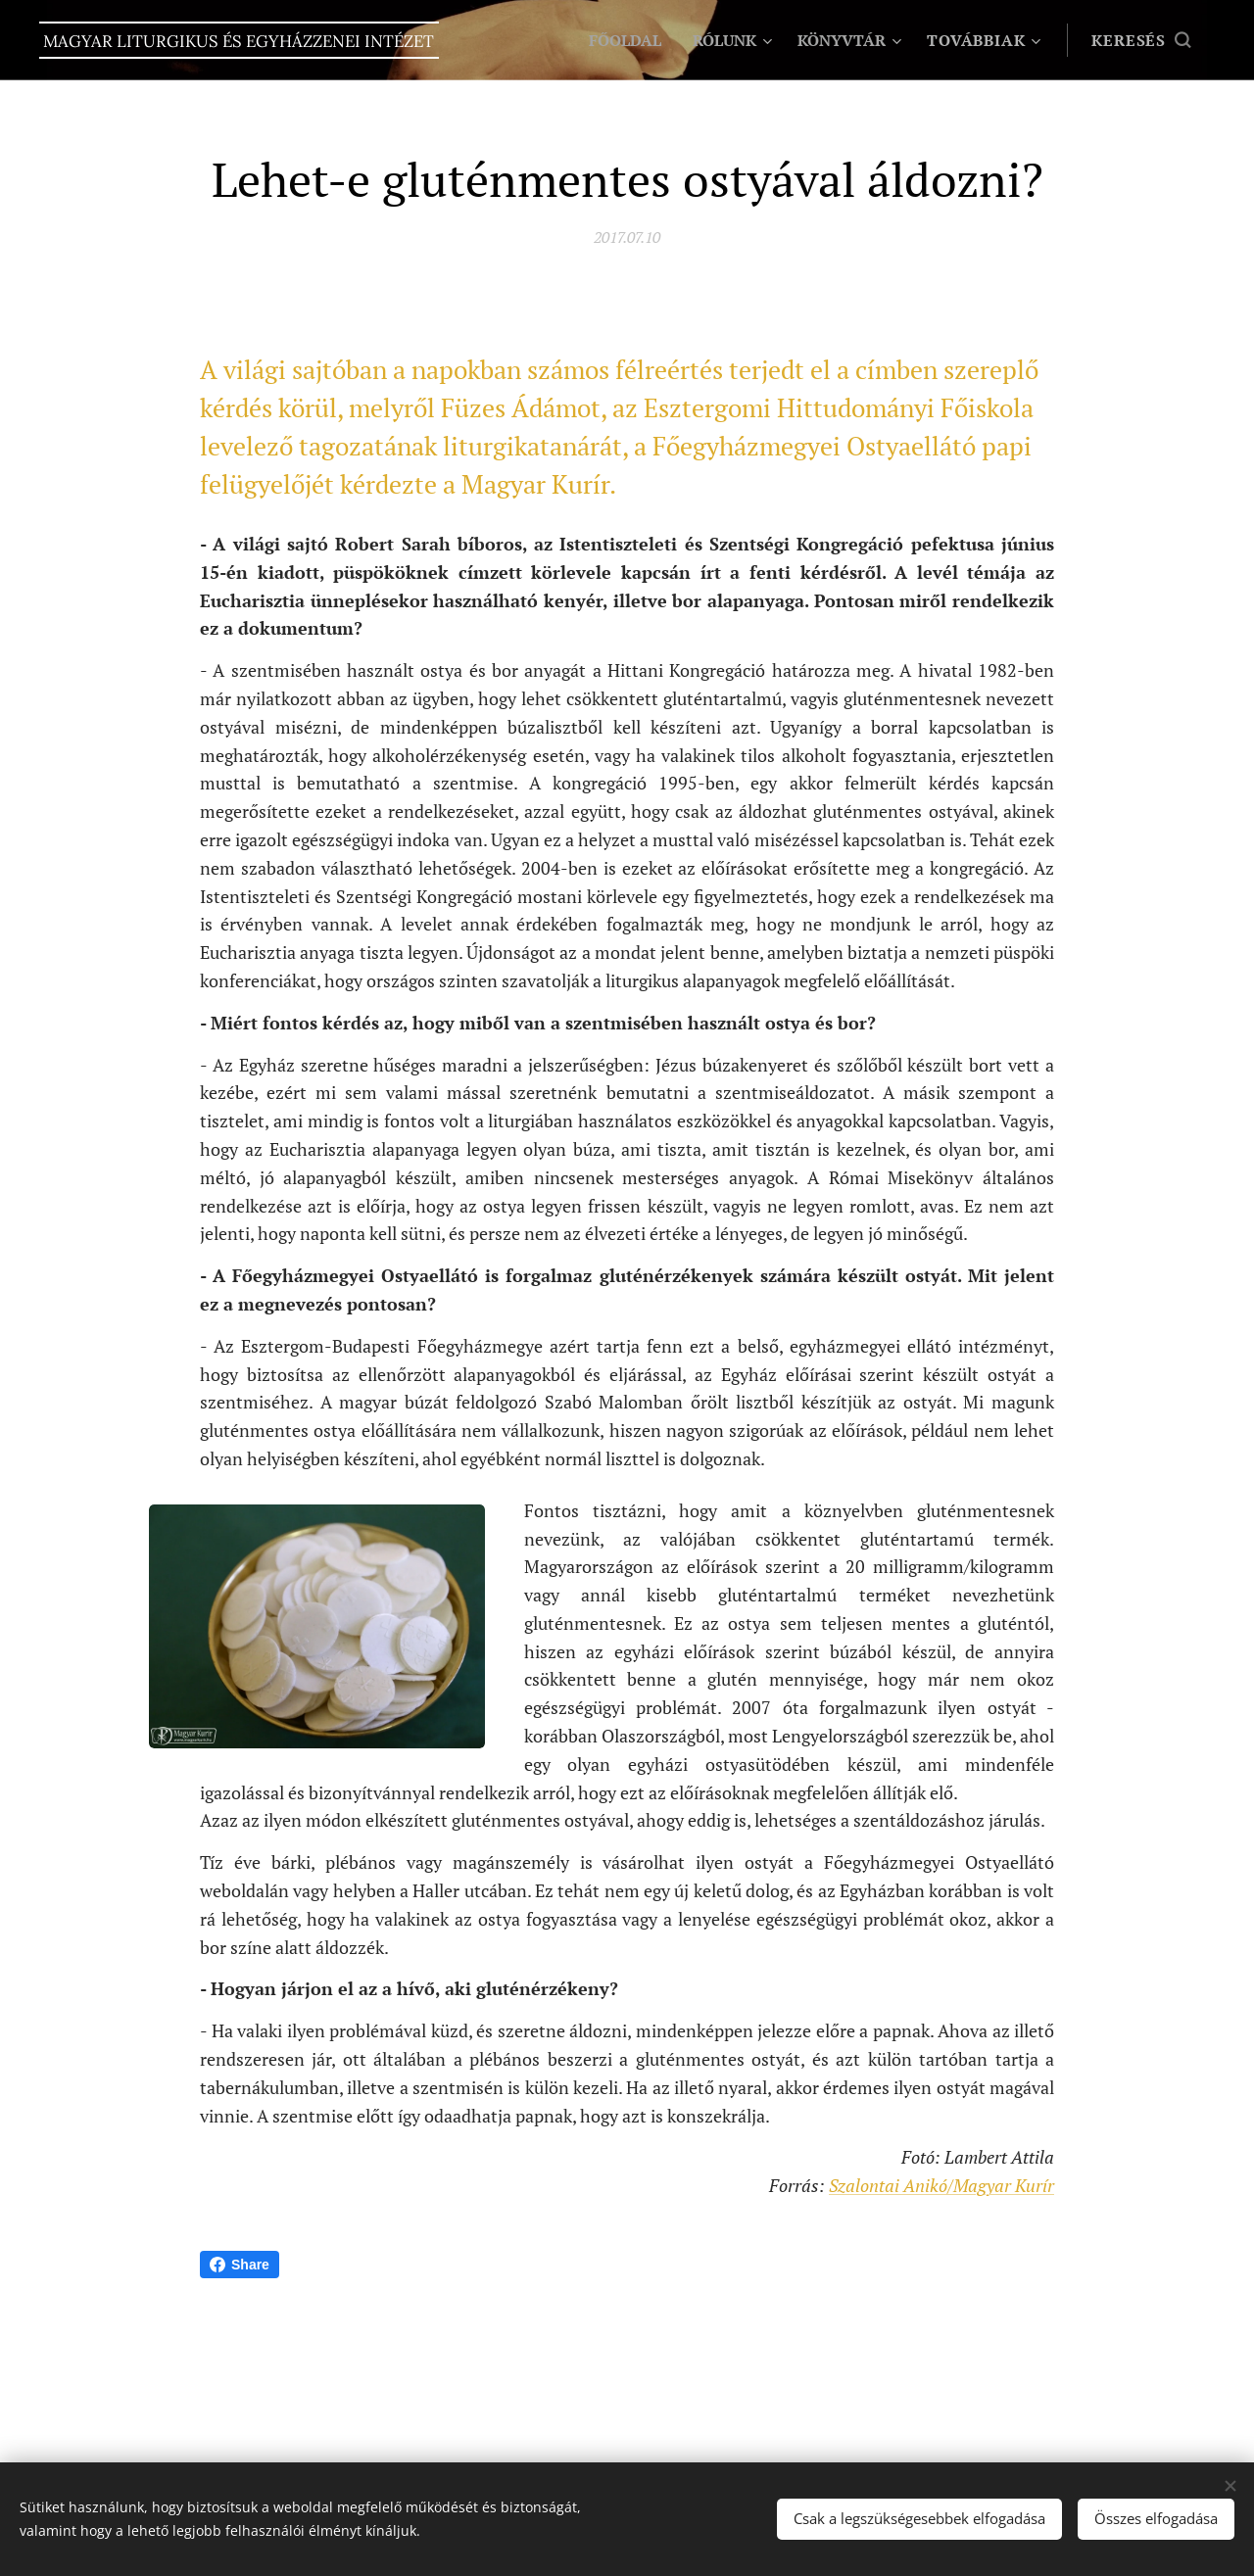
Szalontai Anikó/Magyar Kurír (941, 2185)
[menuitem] (616, 40)
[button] (1141, 40)
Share (239, 2264)
